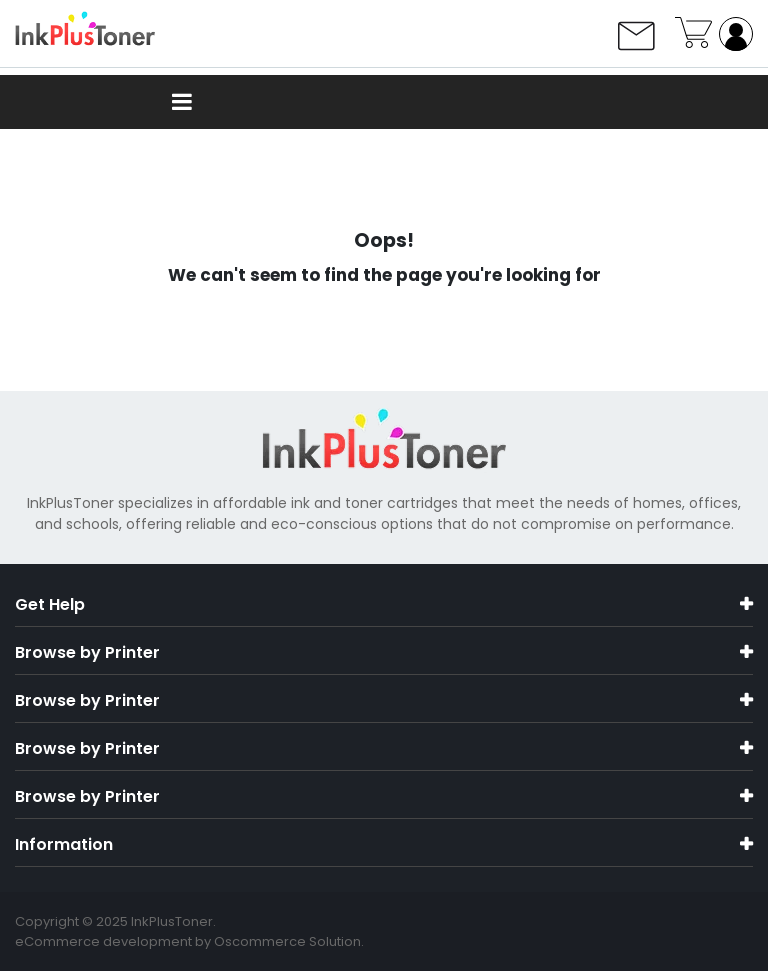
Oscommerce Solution (287, 941)
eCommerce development (103, 941)
